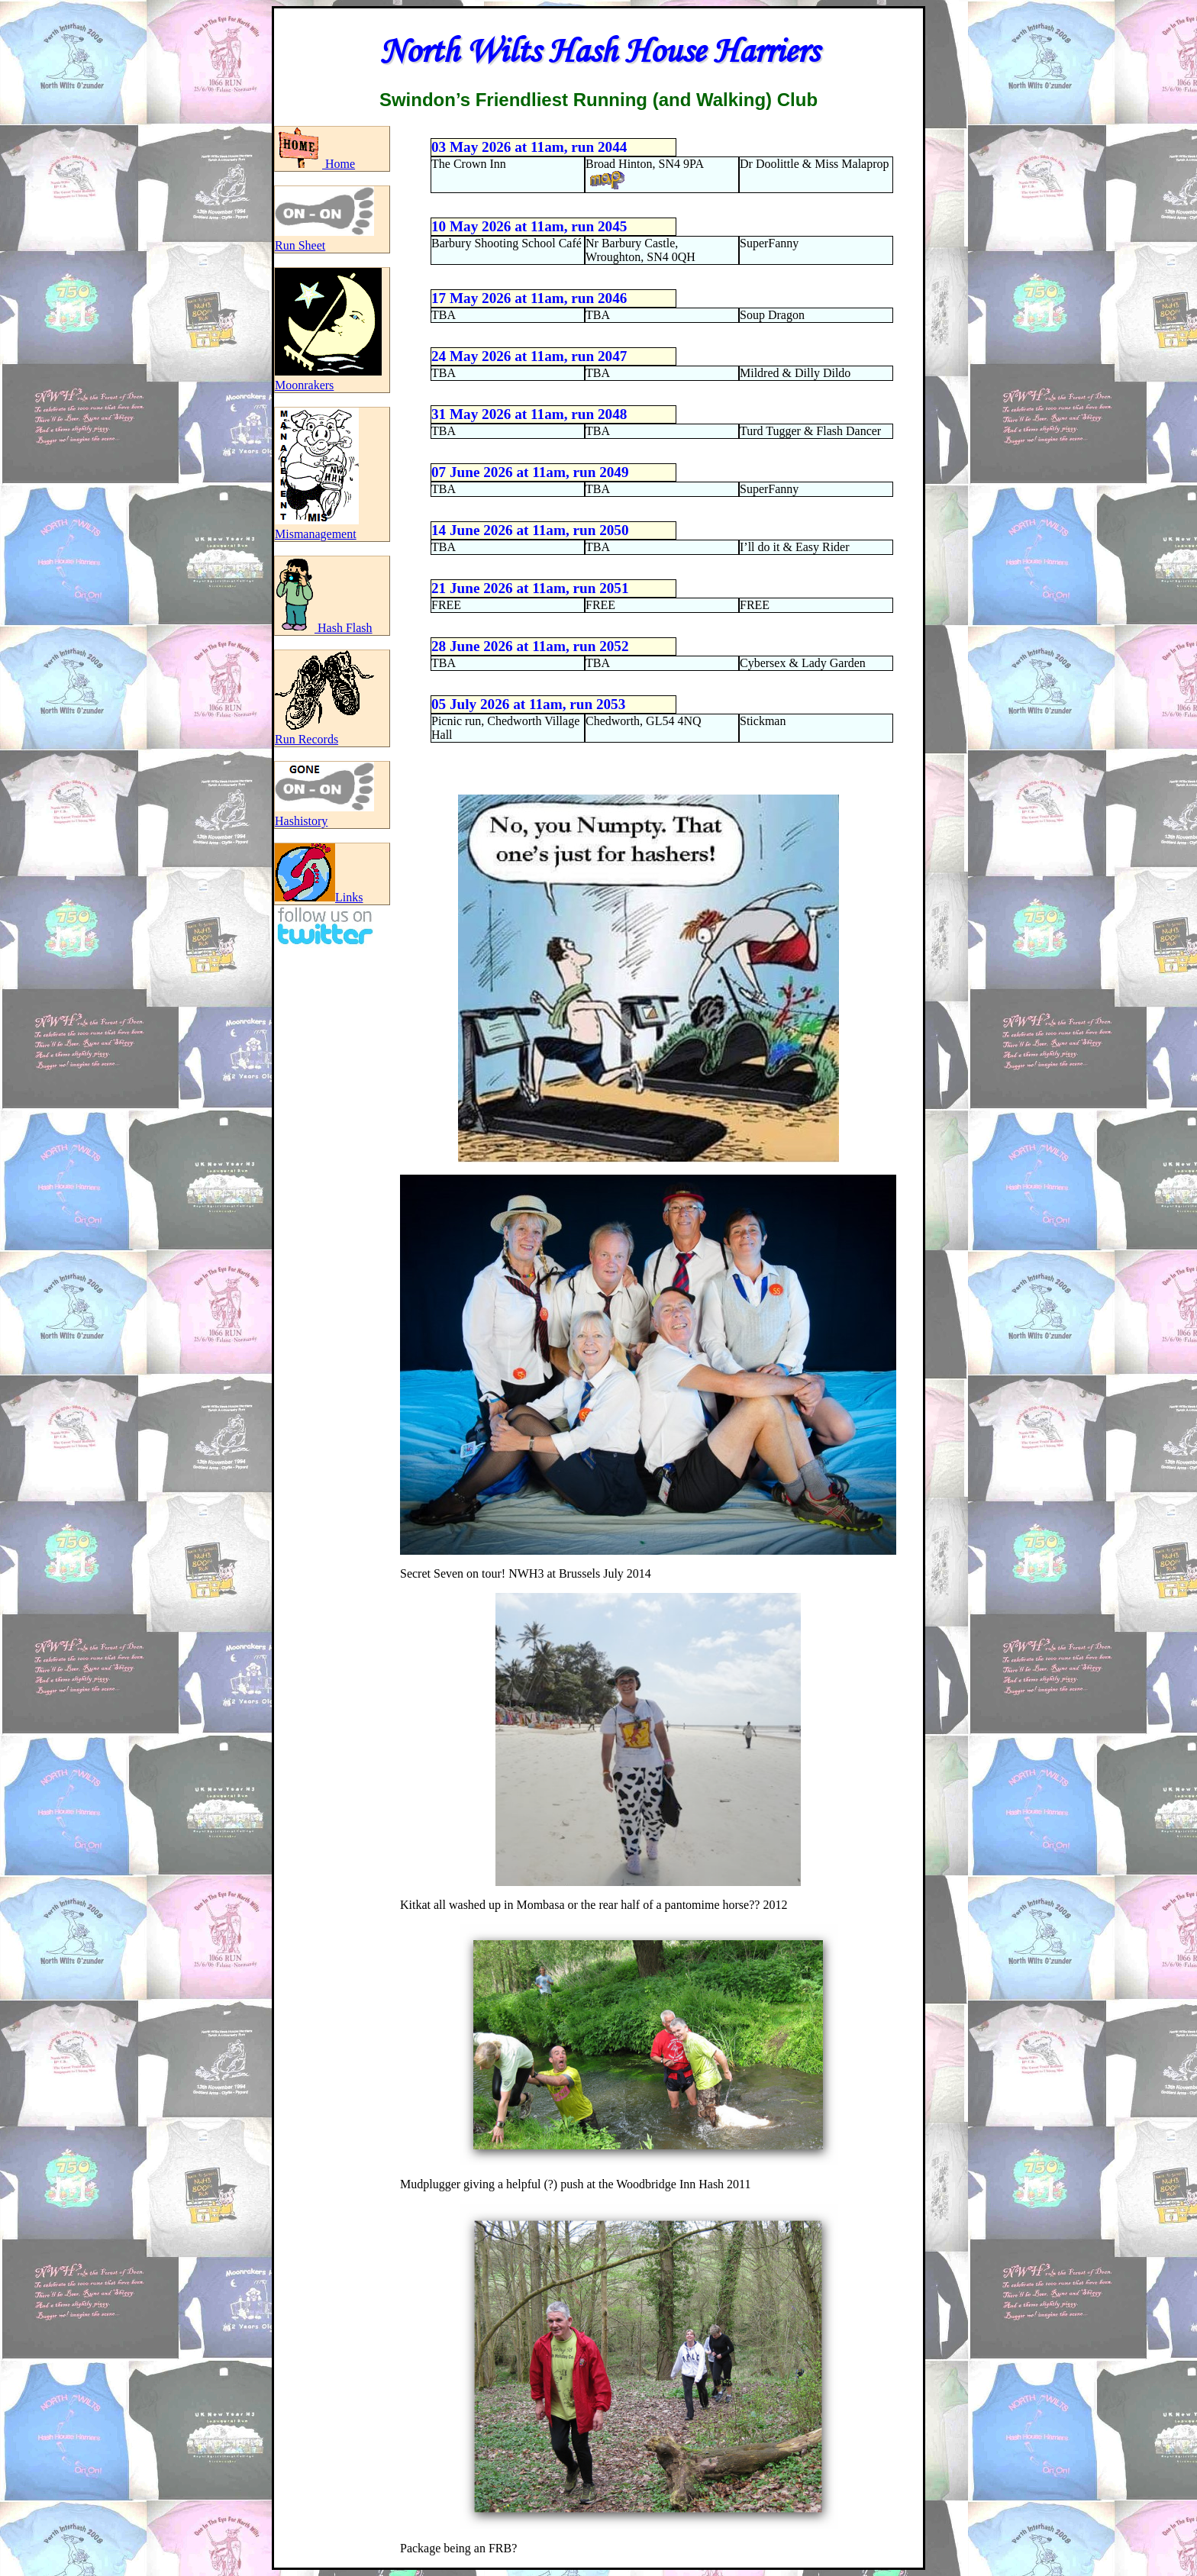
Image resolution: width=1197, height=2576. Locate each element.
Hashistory (324, 814)
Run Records (324, 732)
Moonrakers (328, 378)
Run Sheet (324, 238)
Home (315, 163)
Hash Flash (324, 627)
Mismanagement (317, 527)
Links (319, 897)
